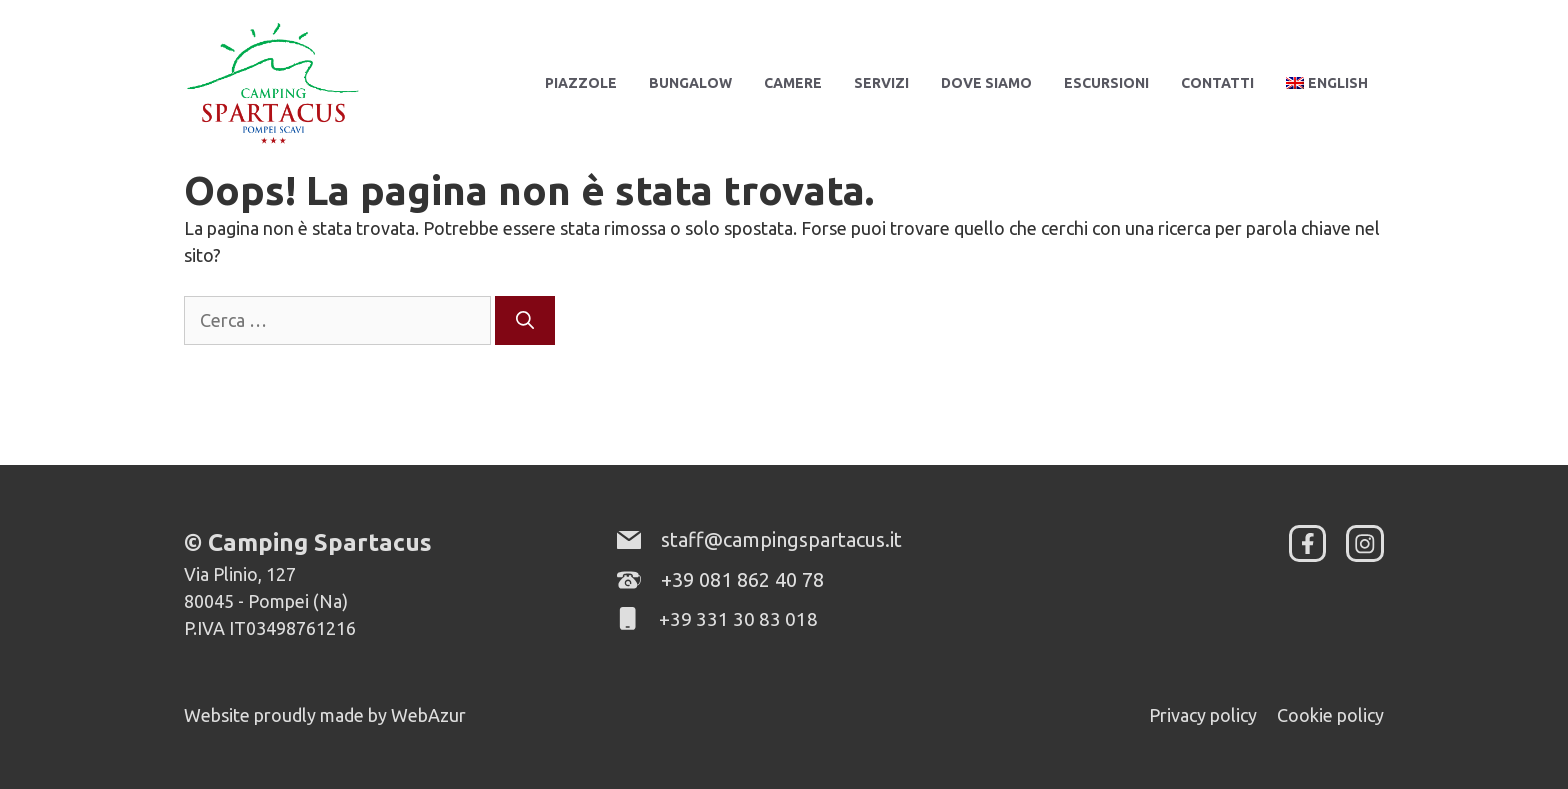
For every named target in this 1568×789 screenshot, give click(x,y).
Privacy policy (1203, 715)
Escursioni (1106, 83)
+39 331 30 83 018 (738, 619)
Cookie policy (1330, 715)
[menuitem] (1327, 83)
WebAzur (428, 715)
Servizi (881, 83)
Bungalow (690, 83)
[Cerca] (525, 320)
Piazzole (581, 83)
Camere (793, 83)
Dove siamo (986, 83)
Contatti (1217, 83)
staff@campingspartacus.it (781, 539)
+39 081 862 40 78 (742, 579)
